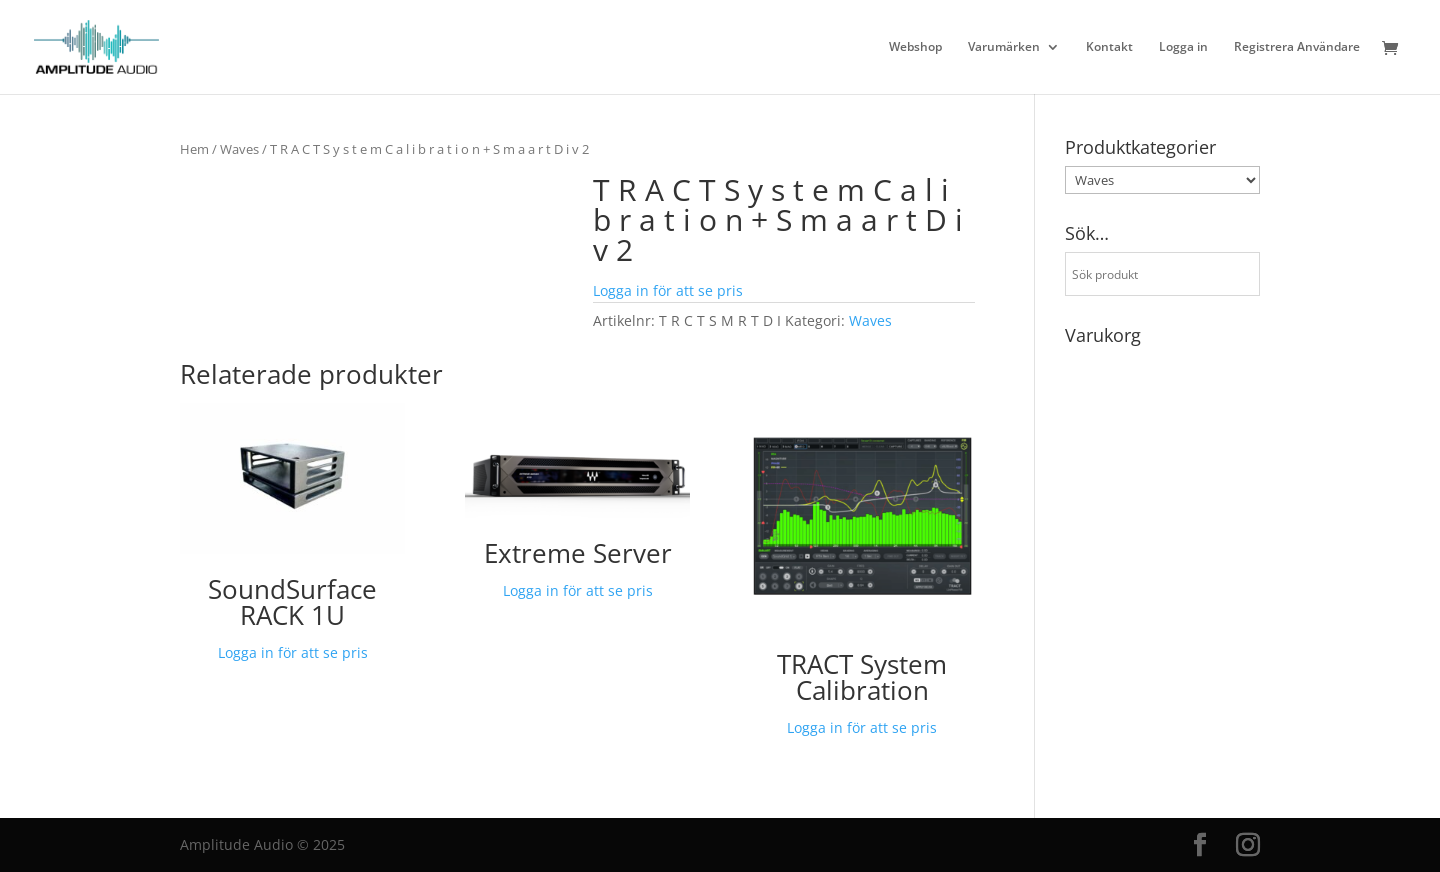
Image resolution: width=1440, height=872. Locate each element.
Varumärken (1004, 47)
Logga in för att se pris (668, 290)
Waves (239, 149)
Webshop (915, 47)
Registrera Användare (1297, 47)
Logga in (1183, 47)
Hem (194, 149)
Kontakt (1109, 47)
